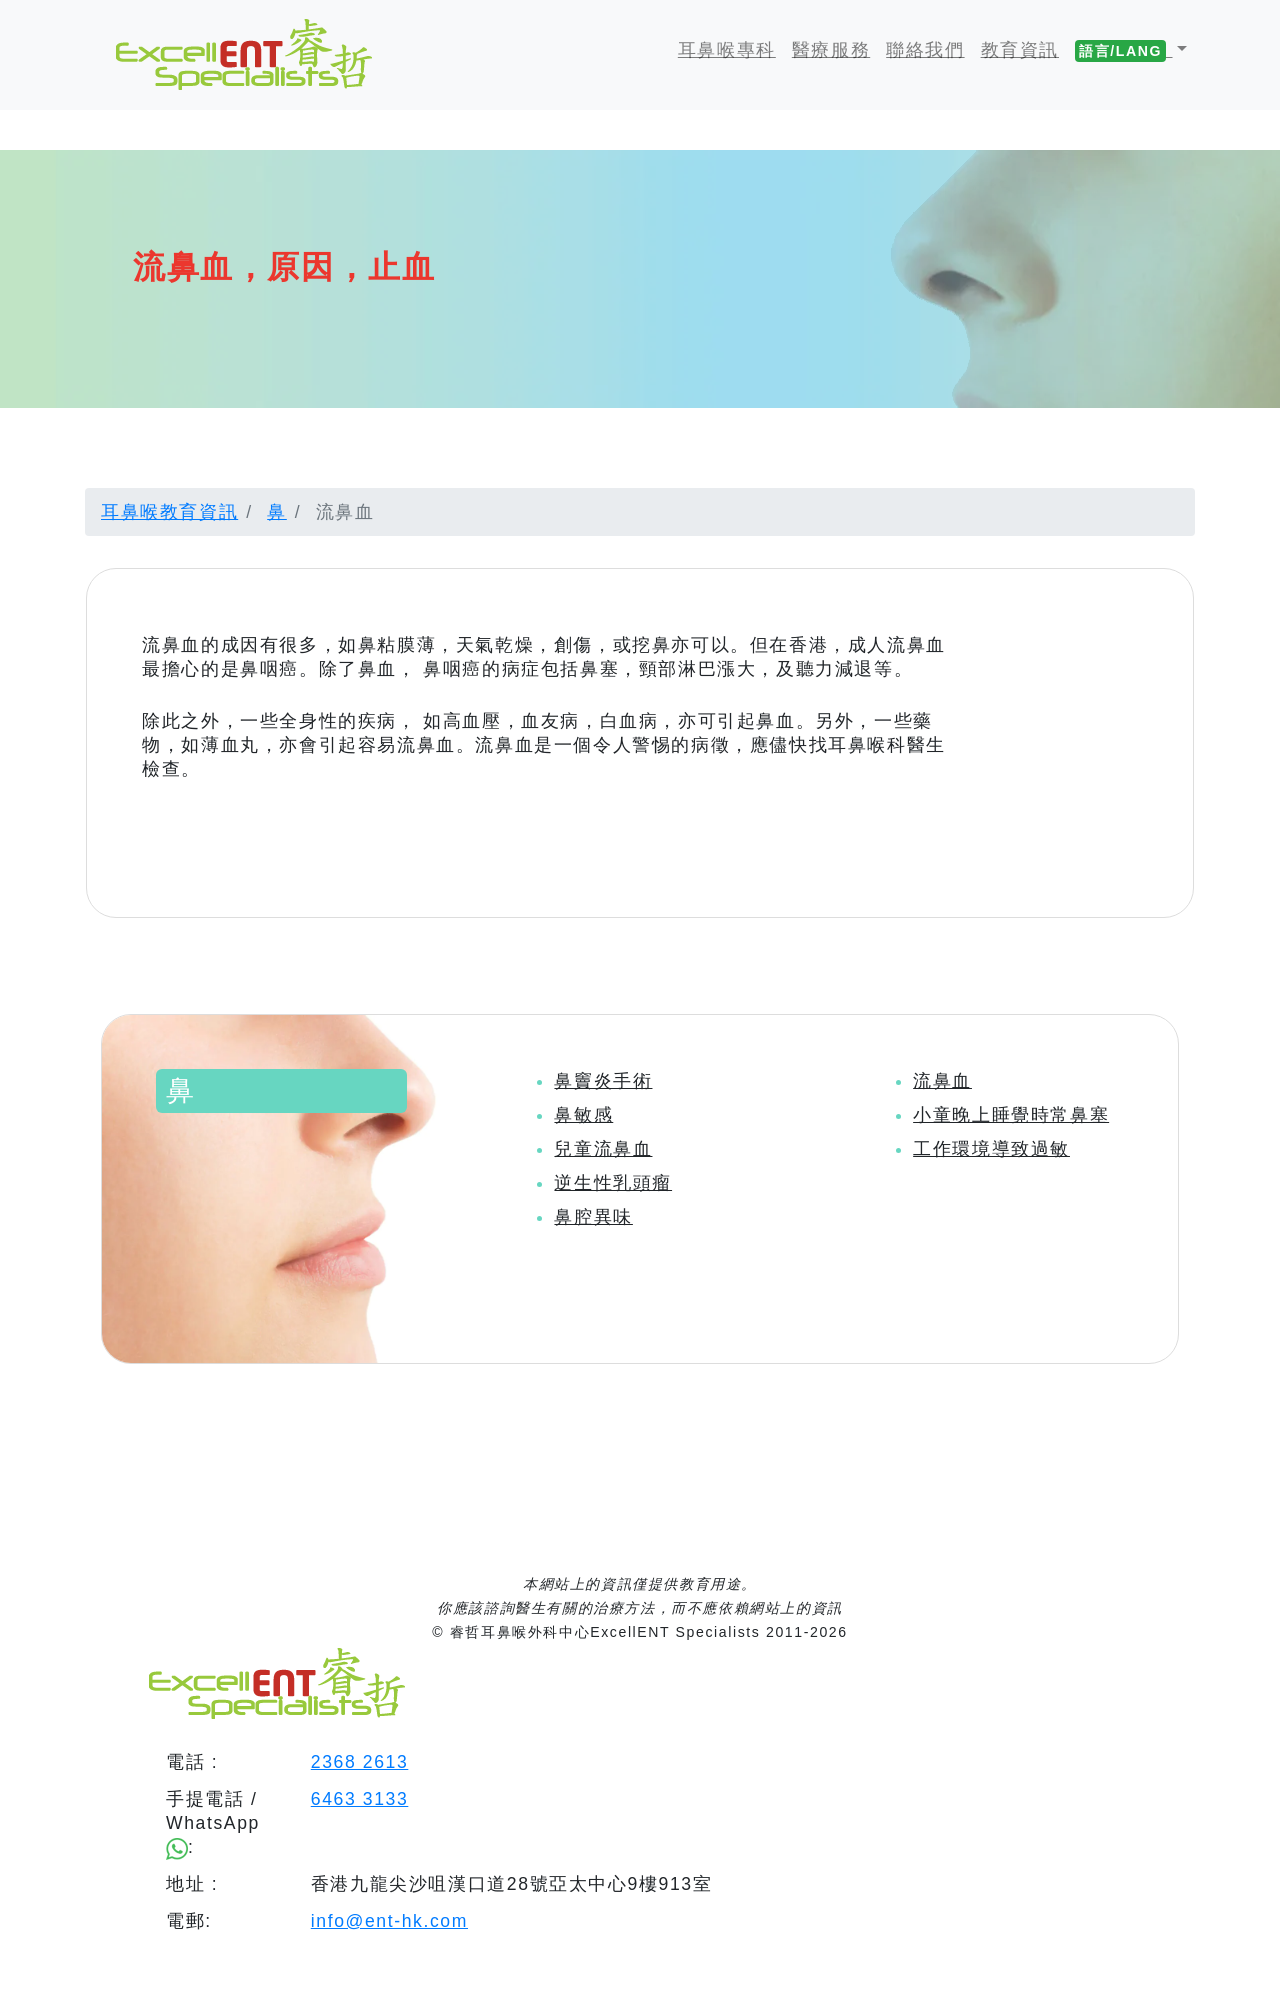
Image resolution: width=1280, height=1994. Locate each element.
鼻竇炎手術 (603, 1081)
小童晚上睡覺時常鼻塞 (1011, 1115)
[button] (1131, 50)
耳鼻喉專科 (727, 50)
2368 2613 (360, 1762)
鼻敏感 (583, 1115)
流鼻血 (942, 1081)
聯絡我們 (925, 50)
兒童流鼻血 (603, 1149)
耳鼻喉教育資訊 (169, 512)
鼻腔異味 (593, 1217)
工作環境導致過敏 (991, 1149)
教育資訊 (1020, 50)
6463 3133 (360, 1799)
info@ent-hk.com (389, 1921)
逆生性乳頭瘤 (613, 1183)
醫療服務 (831, 50)
